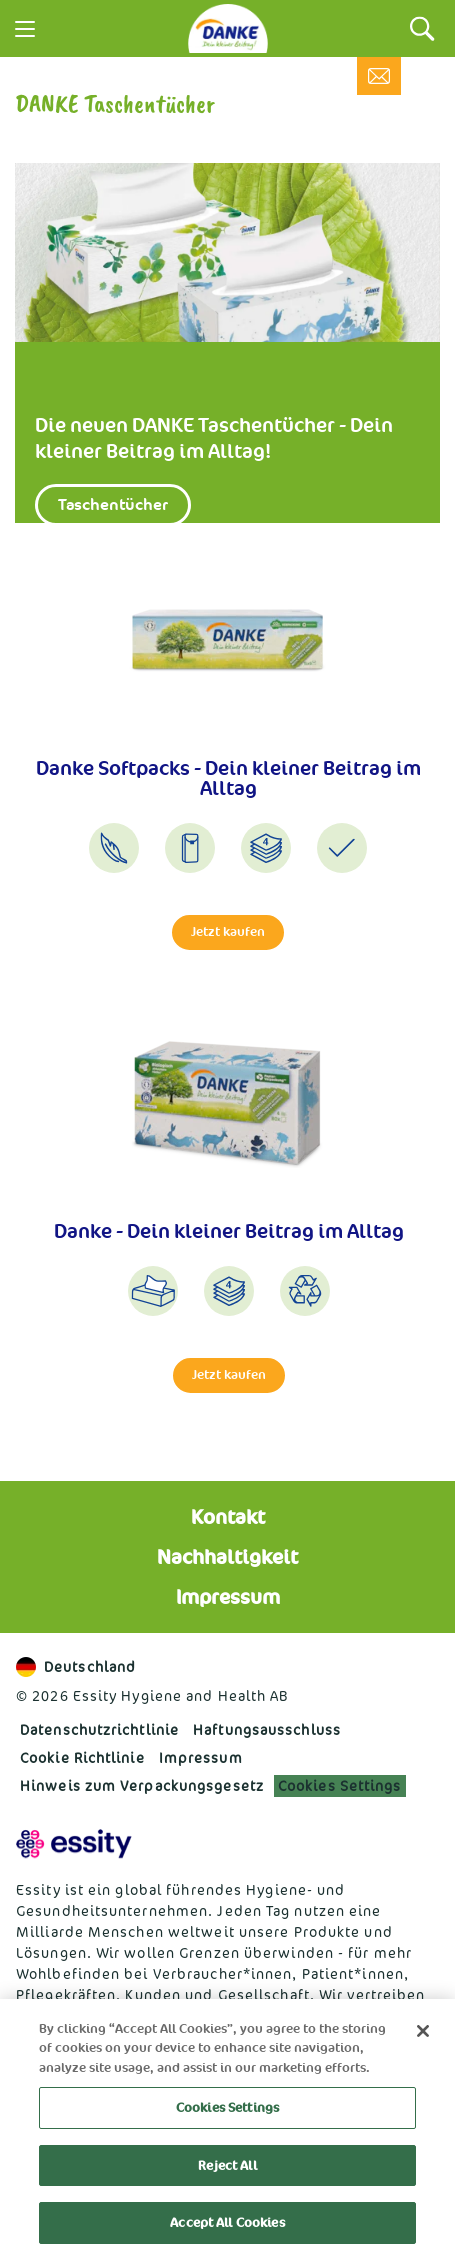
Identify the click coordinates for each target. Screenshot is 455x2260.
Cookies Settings (340, 1785)
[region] (227, 2129)
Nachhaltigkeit (227, 1557)
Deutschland (76, 1667)
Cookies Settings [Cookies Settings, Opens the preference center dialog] (227, 2107)
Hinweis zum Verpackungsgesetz (142, 1785)
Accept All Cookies (227, 2222)
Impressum (228, 1597)
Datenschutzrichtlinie (99, 1729)
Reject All (227, 2165)
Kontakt (228, 1517)
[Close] (423, 2031)
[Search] (422, 28)
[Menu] (25, 29)
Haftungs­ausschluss (267, 1729)
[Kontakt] (379, 76)
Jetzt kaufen (228, 931)
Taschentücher (113, 504)
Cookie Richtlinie (82, 1757)
